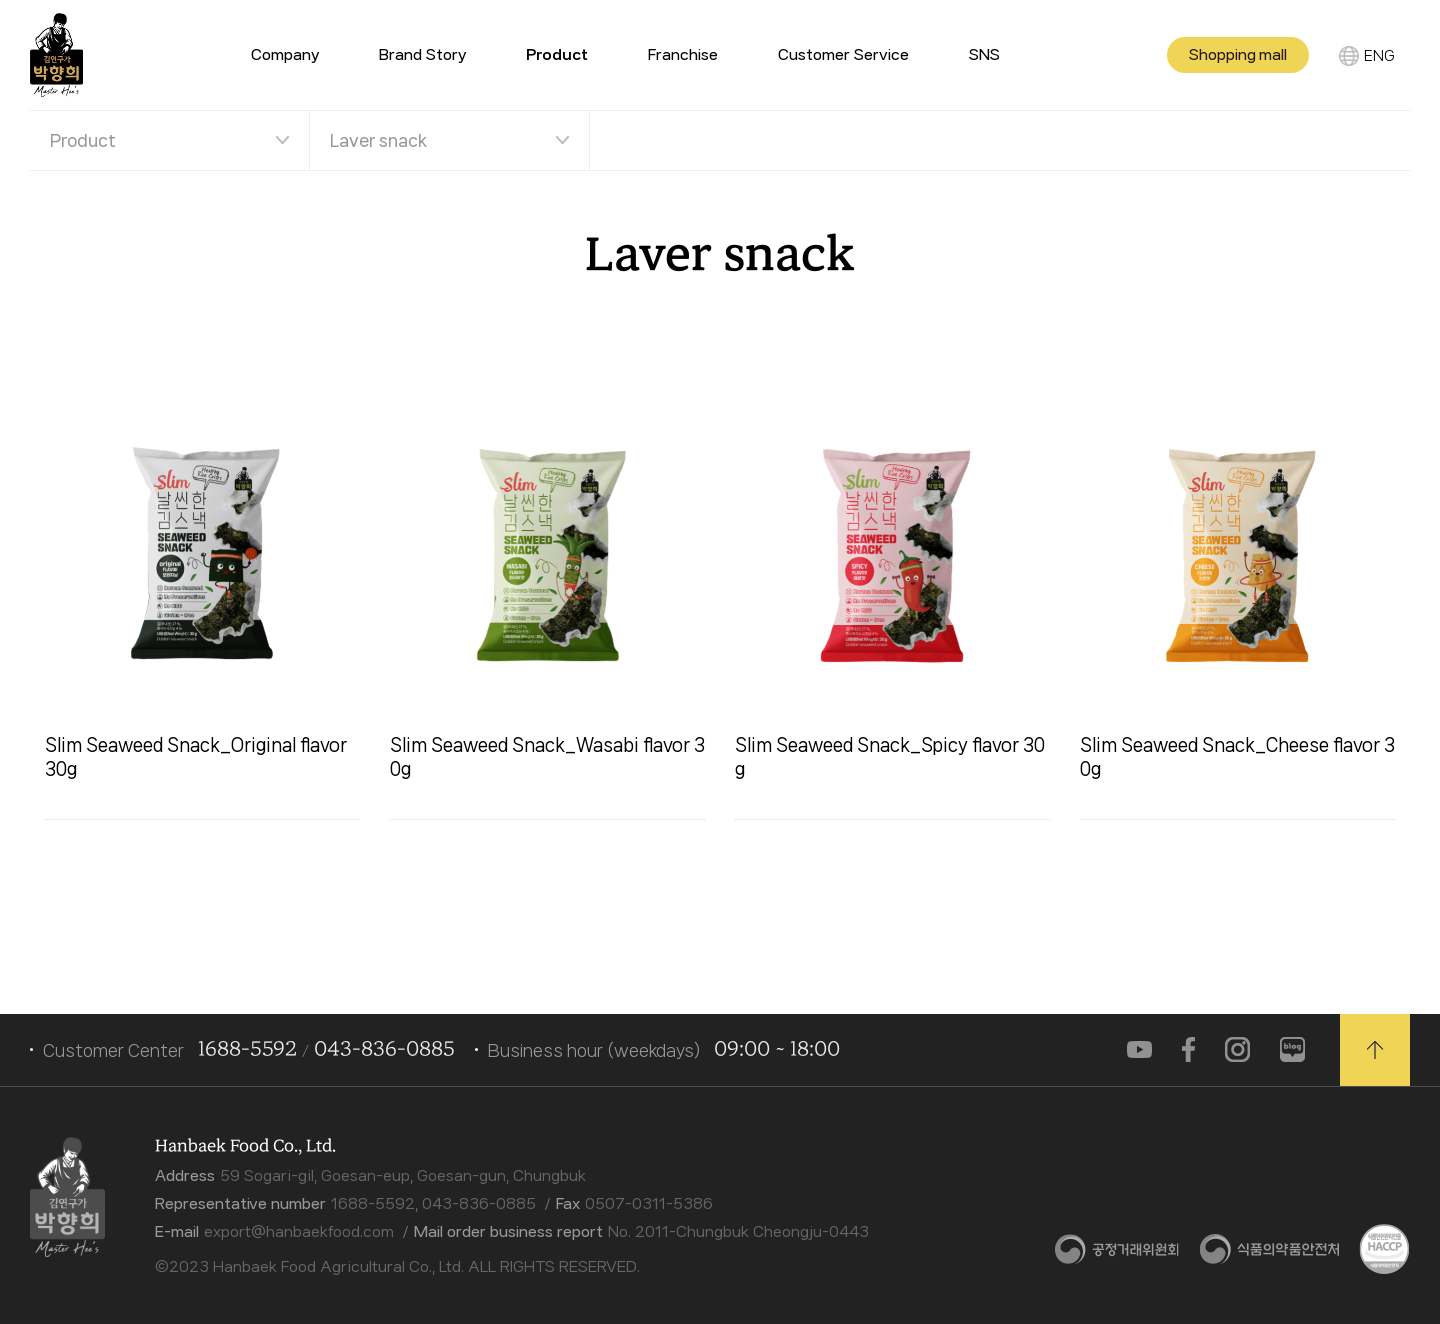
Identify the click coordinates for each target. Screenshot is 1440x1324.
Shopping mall (1238, 55)
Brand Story (422, 55)
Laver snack (378, 140)
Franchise (683, 55)
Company (285, 55)
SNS (984, 55)
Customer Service (843, 55)
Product (83, 140)
